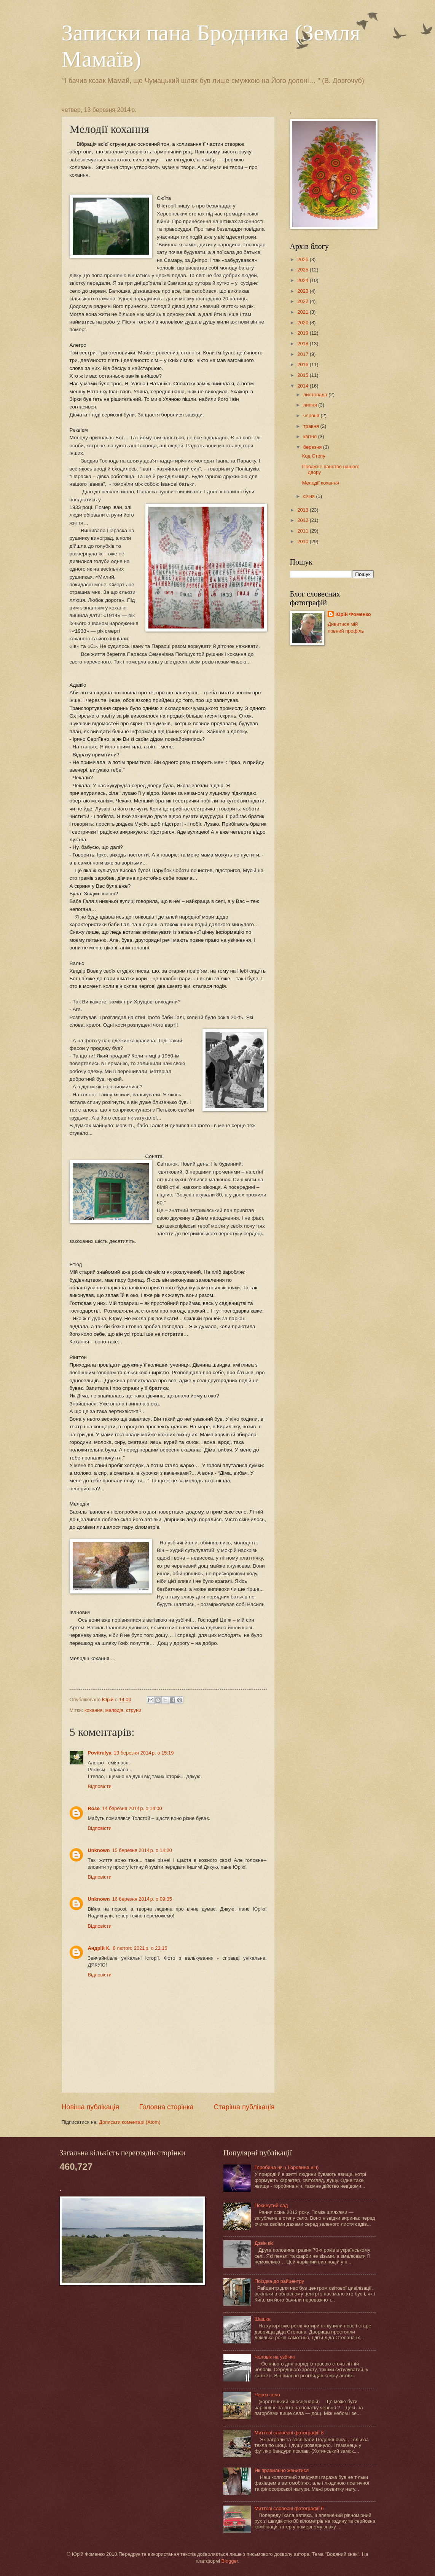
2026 (303, 259)
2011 (303, 531)
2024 (303, 280)
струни (133, 1710)
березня (313, 447)
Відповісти (100, 1786)
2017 (303, 354)
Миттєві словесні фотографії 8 (289, 2433)
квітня (310, 436)
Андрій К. (99, 1948)
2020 (303, 322)
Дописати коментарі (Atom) (129, 2122)
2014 (303, 386)
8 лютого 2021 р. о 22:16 (140, 1948)
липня (310, 405)
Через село (267, 2394)
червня (312, 415)
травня (311, 426)
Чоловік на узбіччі (275, 2357)
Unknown (99, 1850)
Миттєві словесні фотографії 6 (289, 2508)
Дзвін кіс (264, 2243)
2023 (303, 291)
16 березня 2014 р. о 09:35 (142, 1899)
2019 (303, 333)
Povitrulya (100, 1753)
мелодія (114, 1710)
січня (309, 496)
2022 (303, 301)
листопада (315, 394)
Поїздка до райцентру (279, 2281)
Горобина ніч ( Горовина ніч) (287, 2167)
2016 (303, 364)
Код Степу (313, 456)
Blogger (229, 2561)
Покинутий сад (271, 2205)
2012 (303, 520)
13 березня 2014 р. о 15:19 (144, 1753)
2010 (303, 541)
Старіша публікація (244, 2107)
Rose (94, 1808)
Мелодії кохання (320, 483)
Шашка (263, 2319)
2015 (303, 375)
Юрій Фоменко (353, 614)
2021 (303, 312)
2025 (303, 270)
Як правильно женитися (282, 2470)
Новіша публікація (90, 2107)
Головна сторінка (166, 2107)
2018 (303, 343)
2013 (303, 510)
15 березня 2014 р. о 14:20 (142, 1850)
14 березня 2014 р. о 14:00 (132, 1808)
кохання (93, 1710)
